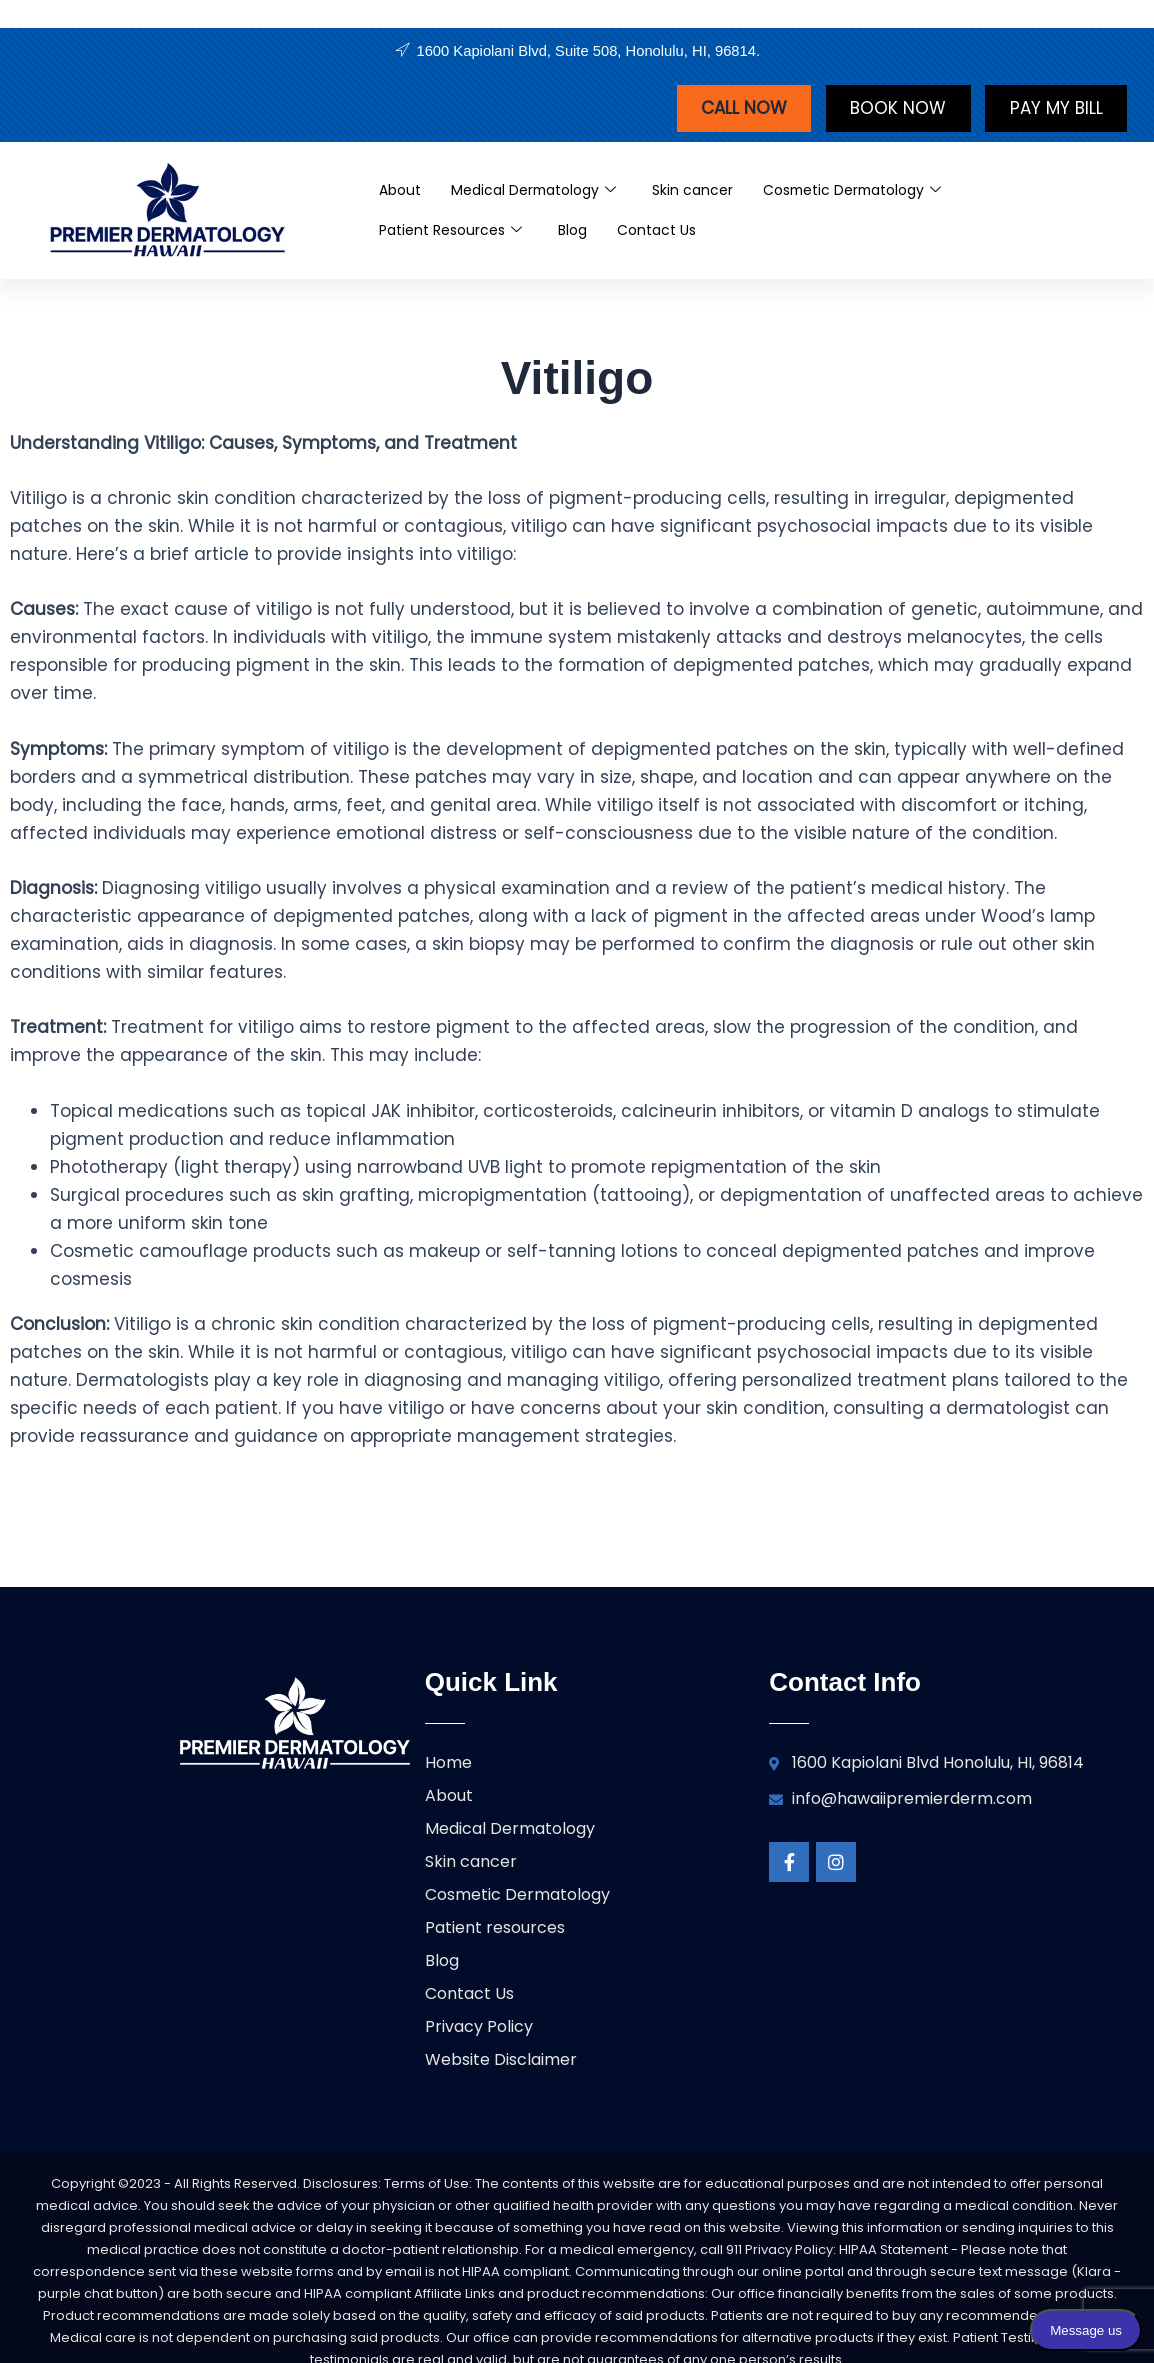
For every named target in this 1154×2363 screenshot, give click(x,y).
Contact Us (674, 231)
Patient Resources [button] (456, 232)
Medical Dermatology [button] (543, 192)
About (402, 191)
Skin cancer (709, 191)
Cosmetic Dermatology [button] (877, 192)
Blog (585, 231)
